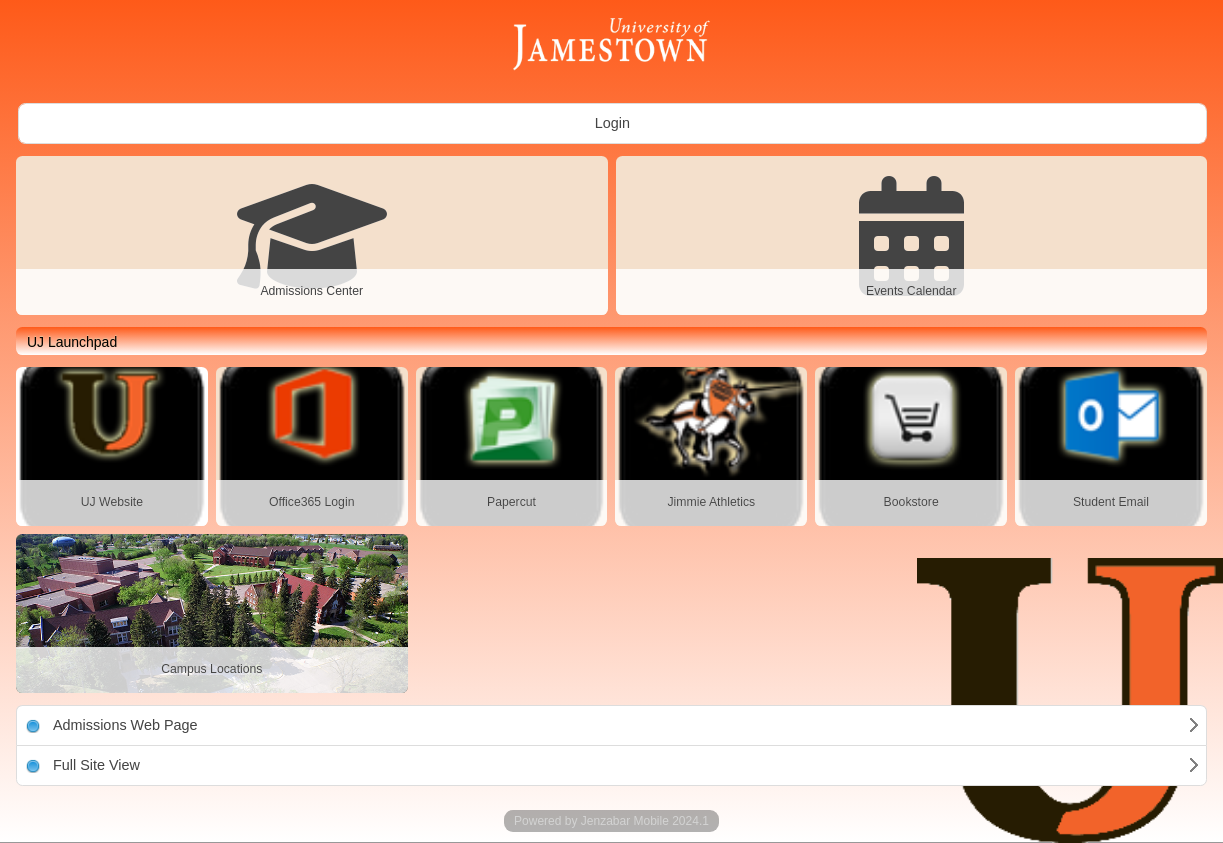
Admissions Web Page (112, 725)
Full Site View (83, 765)
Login (612, 123)
